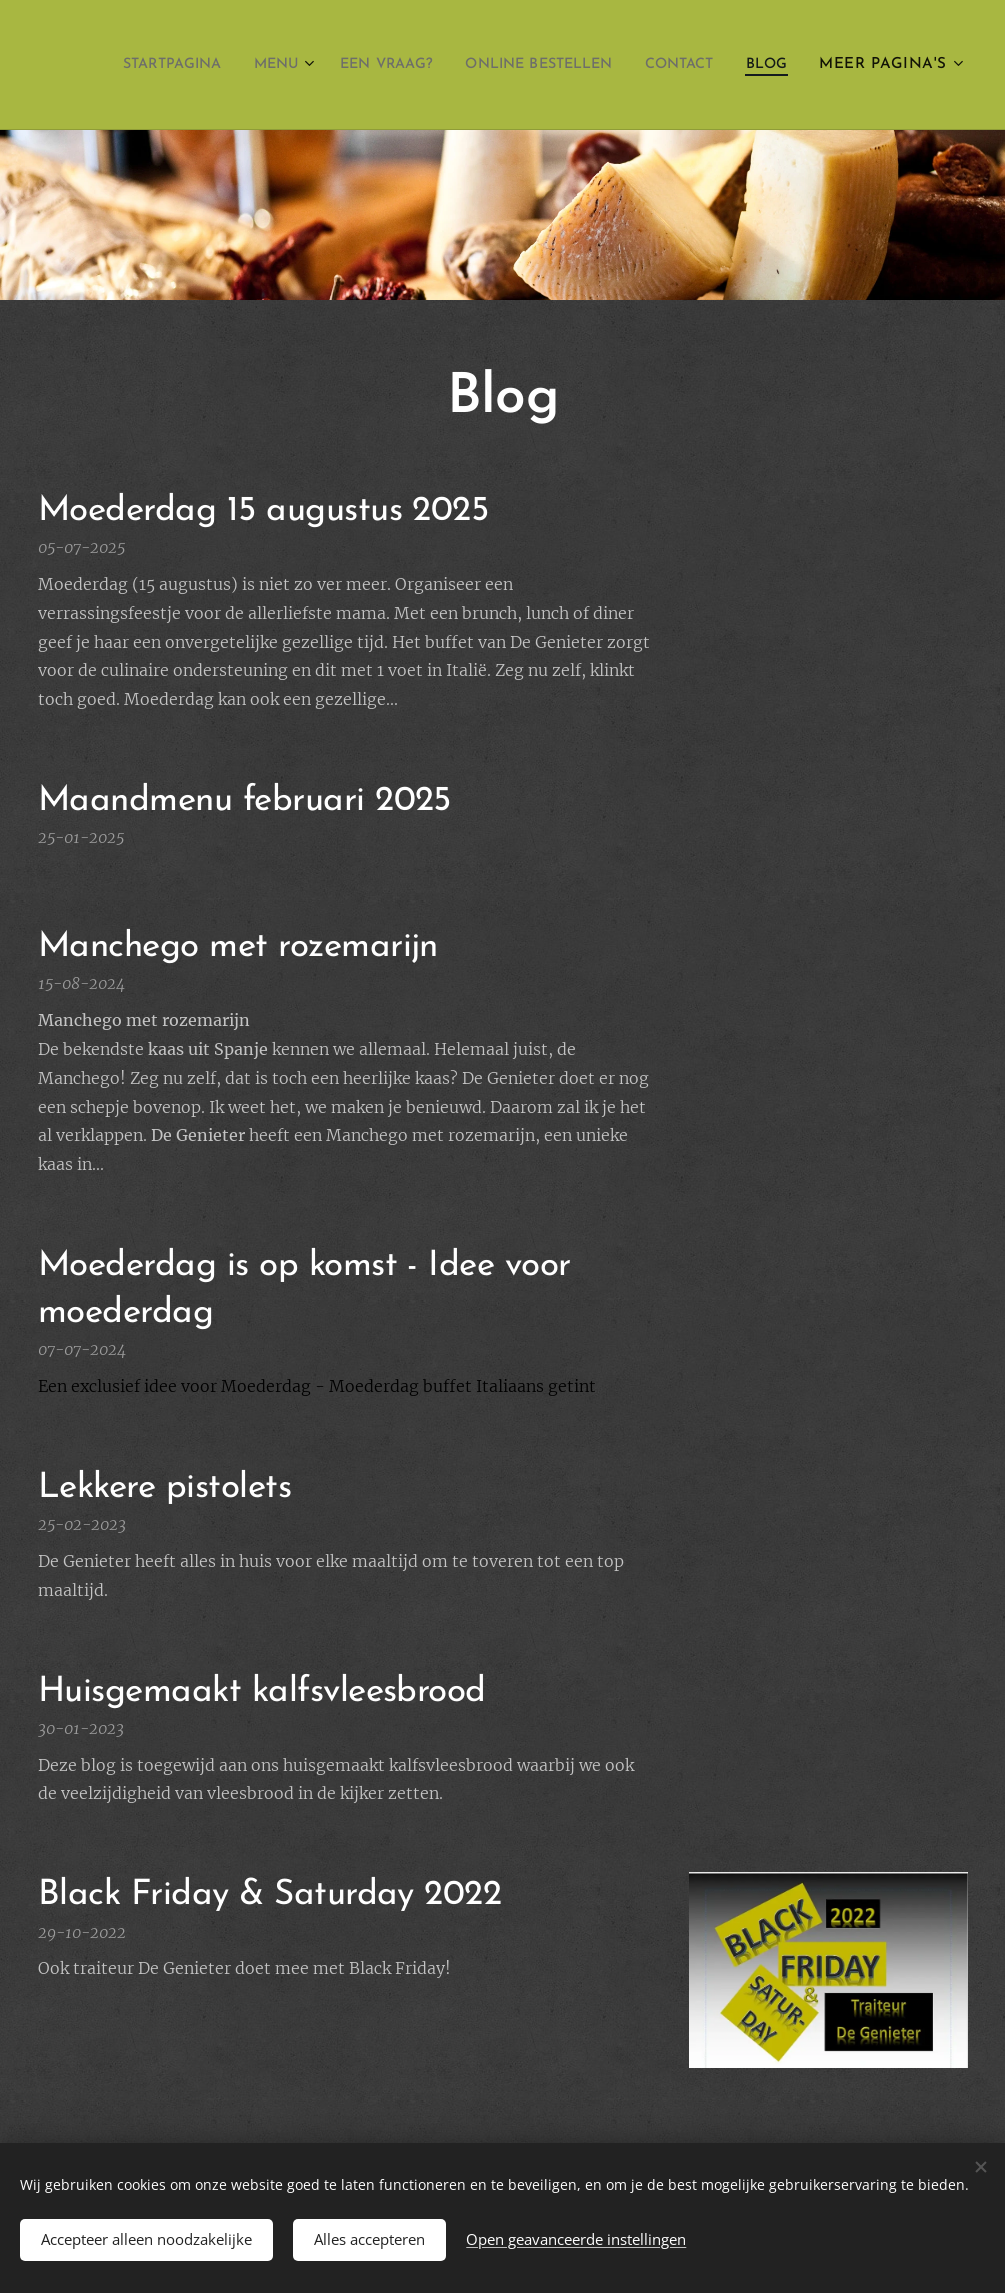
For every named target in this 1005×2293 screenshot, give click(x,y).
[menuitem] (195, 65)
